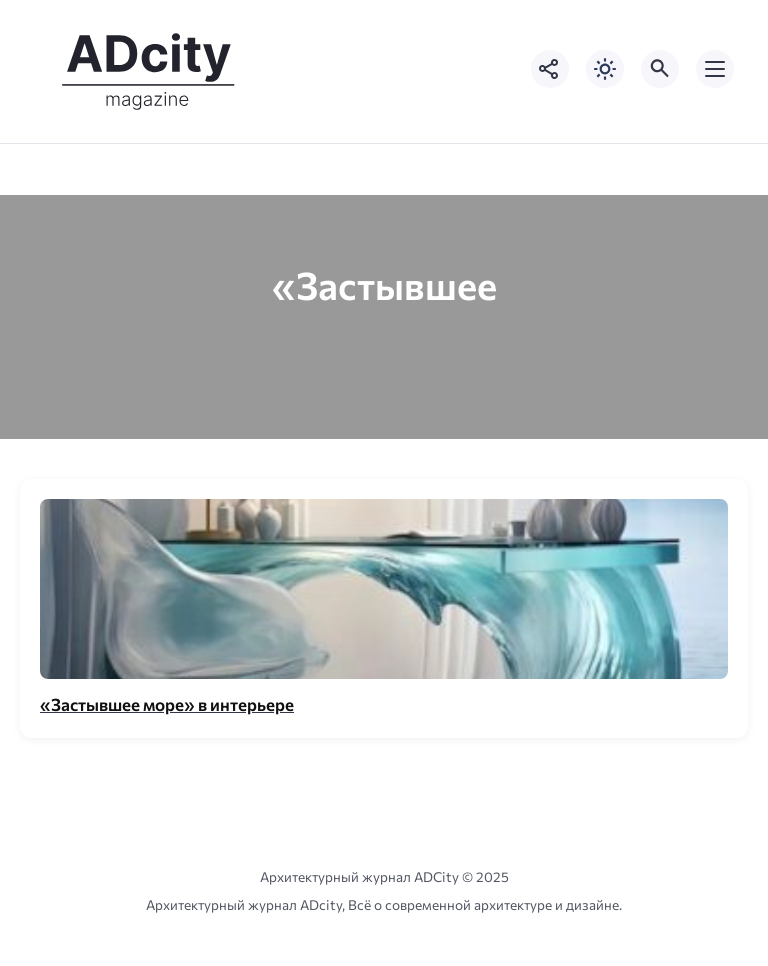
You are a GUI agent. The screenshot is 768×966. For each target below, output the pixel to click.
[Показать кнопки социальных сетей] (550, 69)
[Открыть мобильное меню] (715, 69)
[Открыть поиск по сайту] (660, 69)
